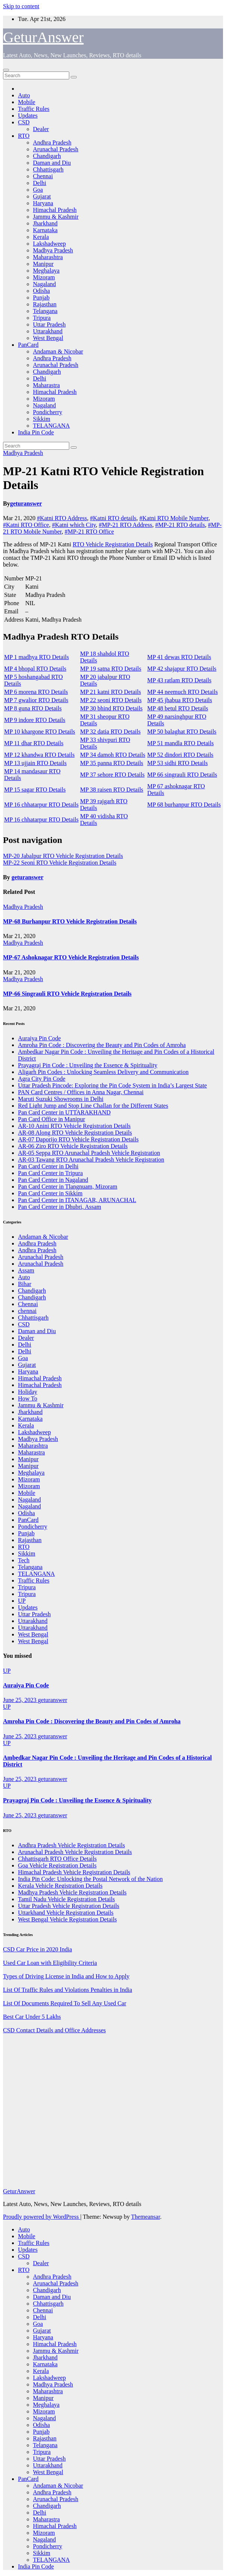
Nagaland (44, 284)
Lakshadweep (49, 243)
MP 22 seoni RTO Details (110, 700)
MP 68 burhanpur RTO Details (184, 804)
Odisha (41, 291)
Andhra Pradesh (52, 142)
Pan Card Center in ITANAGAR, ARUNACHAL (77, 1200)
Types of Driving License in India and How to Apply (66, 1976)
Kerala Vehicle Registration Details (60, 1885)
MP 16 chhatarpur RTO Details (41, 804)
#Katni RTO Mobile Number (174, 518)
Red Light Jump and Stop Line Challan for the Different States (93, 1105)
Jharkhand (45, 223)
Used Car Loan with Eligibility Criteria (50, 1963)
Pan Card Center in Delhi (48, 1166)
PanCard (28, 345)
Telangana (45, 311)
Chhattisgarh (48, 169)
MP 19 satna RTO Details (110, 668)
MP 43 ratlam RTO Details (179, 680)
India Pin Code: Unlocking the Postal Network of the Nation (90, 1879)
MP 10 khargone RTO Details (39, 731)
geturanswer (26, 503)
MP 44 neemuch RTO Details (182, 692)
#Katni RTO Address (62, 518)
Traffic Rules (33, 109)
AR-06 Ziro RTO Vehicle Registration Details (73, 1146)
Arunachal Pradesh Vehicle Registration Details (75, 1852)
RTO (24, 136)
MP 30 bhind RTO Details (111, 708)
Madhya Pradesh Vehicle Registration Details (72, 1892)
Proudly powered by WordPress (41, 2217)
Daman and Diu (52, 163)
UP (21, 1601)
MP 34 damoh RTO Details (112, 755)
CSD (24, 122)
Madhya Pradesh (53, 250)
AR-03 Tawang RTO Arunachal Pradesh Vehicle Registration (91, 1159)
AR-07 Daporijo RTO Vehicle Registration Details (78, 1139)
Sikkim (41, 419)
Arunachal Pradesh (55, 149)
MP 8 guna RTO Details (33, 708)
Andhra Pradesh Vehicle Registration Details (71, 1845)
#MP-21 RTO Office (89, 531)
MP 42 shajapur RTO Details (182, 668)
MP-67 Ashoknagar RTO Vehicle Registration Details (71, 957)
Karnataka (45, 230)
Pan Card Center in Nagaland (53, 1180)
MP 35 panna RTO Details (111, 763)
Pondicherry (47, 412)
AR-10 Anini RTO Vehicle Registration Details (74, 1126)
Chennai (43, 176)
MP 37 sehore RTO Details (112, 774)
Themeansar (145, 2217)
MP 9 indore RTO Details (34, 720)
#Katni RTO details (113, 518)
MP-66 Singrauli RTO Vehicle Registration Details (67, 993)
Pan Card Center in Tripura (50, 1173)
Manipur (43, 264)
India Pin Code (36, 432)
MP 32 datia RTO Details (110, 731)
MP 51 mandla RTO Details (180, 743)
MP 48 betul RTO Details (177, 708)
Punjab (41, 297)
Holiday (27, 1392)
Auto (24, 95)
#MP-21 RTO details (180, 525)
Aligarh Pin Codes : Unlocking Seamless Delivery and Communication (103, 1072)
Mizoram (44, 277)
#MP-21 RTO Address (125, 525)
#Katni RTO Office (26, 525)
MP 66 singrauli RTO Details (182, 774)
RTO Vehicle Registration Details (113, 544)
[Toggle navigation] (6, 70)
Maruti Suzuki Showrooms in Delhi (60, 1099)
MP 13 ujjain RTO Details (35, 763)
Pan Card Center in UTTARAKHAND (64, 1112)
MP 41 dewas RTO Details (179, 657)
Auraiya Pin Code (39, 1038)
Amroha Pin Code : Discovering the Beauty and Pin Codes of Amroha (102, 1045)
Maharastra (46, 385)
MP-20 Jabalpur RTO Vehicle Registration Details (63, 856)
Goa (38, 189)
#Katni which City (74, 525)
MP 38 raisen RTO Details (111, 789)
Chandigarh (47, 156)
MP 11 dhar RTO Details (33, 743)
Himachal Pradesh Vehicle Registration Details (74, 1872)
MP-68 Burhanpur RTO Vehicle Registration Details (70, 921)
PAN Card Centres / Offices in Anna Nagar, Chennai (81, 1092)
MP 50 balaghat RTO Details (182, 731)
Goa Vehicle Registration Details (57, 1865)
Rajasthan (44, 304)
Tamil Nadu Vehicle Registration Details (66, 1899)
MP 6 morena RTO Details (36, 692)
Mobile (26, 102)
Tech (24, 1560)
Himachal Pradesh (55, 210)
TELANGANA (51, 425)
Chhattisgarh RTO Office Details (57, 1859)
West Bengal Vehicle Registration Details (67, 1919)
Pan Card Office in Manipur (51, 1119)
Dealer (41, 129)
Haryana (43, 203)
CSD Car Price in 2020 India (37, 1949)
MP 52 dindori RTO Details (180, 755)
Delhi (39, 183)
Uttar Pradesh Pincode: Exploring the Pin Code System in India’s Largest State (112, 1085)
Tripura (42, 318)
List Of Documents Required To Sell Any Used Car (64, 2003)
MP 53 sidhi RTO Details (177, 763)
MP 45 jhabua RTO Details (179, 700)
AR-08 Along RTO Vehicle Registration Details (75, 1132)
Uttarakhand (47, 331)
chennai (27, 1311)
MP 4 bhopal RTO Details (35, 668)
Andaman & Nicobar (58, 351)
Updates (27, 115)
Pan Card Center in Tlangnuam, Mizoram (67, 1186)
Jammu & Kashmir (56, 216)
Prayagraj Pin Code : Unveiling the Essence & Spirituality (87, 1065)
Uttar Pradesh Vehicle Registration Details (68, 1906)
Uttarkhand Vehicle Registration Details (65, 1912)
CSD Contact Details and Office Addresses (54, 2030)
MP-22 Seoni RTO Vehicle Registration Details (59, 862)
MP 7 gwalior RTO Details (36, 700)
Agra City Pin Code (41, 1078)
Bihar (24, 1284)
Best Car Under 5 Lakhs (32, 2017)
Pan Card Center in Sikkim (50, 1193)
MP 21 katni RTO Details (110, 692)
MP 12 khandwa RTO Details (39, 755)
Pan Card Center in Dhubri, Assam (59, 1207)
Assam (26, 1270)
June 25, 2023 (20, 1700)
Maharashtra (48, 257)
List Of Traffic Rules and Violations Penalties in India (67, 1990)
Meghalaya (46, 270)
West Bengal (48, 338)
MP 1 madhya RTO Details (36, 657)
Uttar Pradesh (49, 324)
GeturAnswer (43, 37)
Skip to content (21, 6)
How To (27, 1398)
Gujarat (42, 196)
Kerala (41, 237)
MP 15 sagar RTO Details (34, 789)
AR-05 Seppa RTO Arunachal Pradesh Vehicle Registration (89, 1153)
